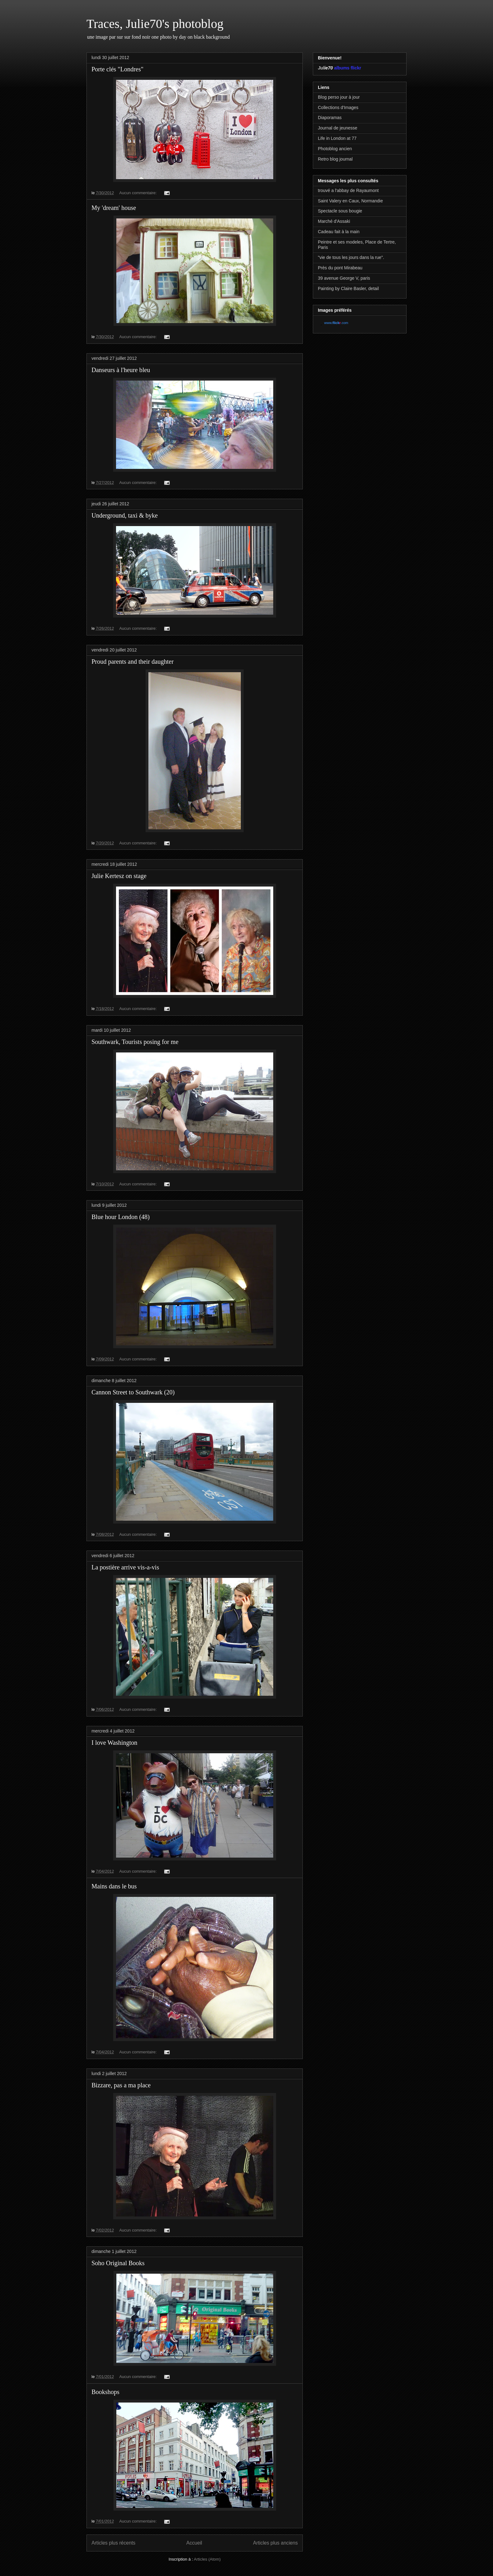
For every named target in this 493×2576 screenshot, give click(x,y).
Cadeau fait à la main (338, 231)
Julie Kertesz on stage (119, 875)
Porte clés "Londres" (117, 69)
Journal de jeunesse (337, 127)
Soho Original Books (118, 2263)
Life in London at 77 (337, 138)
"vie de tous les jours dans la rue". (351, 257)
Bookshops (105, 2391)
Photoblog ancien (335, 148)
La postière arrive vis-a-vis (125, 1567)
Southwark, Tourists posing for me (135, 1041)
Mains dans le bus (114, 1886)
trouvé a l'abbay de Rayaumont (348, 190)
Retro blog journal (335, 159)
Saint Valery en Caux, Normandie (350, 200)
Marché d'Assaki (334, 221)
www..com (336, 323)
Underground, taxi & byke (124, 515)
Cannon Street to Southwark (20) (132, 1392)
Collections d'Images (338, 107)
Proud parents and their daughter (132, 661)
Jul (321, 67)
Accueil (194, 2543)
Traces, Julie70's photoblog (155, 24)
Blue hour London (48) (120, 1216)
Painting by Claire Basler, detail (348, 288)
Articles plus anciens (275, 2543)
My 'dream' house (113, 207)
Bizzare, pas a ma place (121, 2085)
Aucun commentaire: (138, 192)
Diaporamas (329, 117)
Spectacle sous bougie (340, 210)
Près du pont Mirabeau (340, 267)
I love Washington (114, 1742)
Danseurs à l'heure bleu (120, 369)
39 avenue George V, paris (344, 278)
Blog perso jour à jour (339, 97)
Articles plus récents (113, 2543)
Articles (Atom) (207, 2559)
